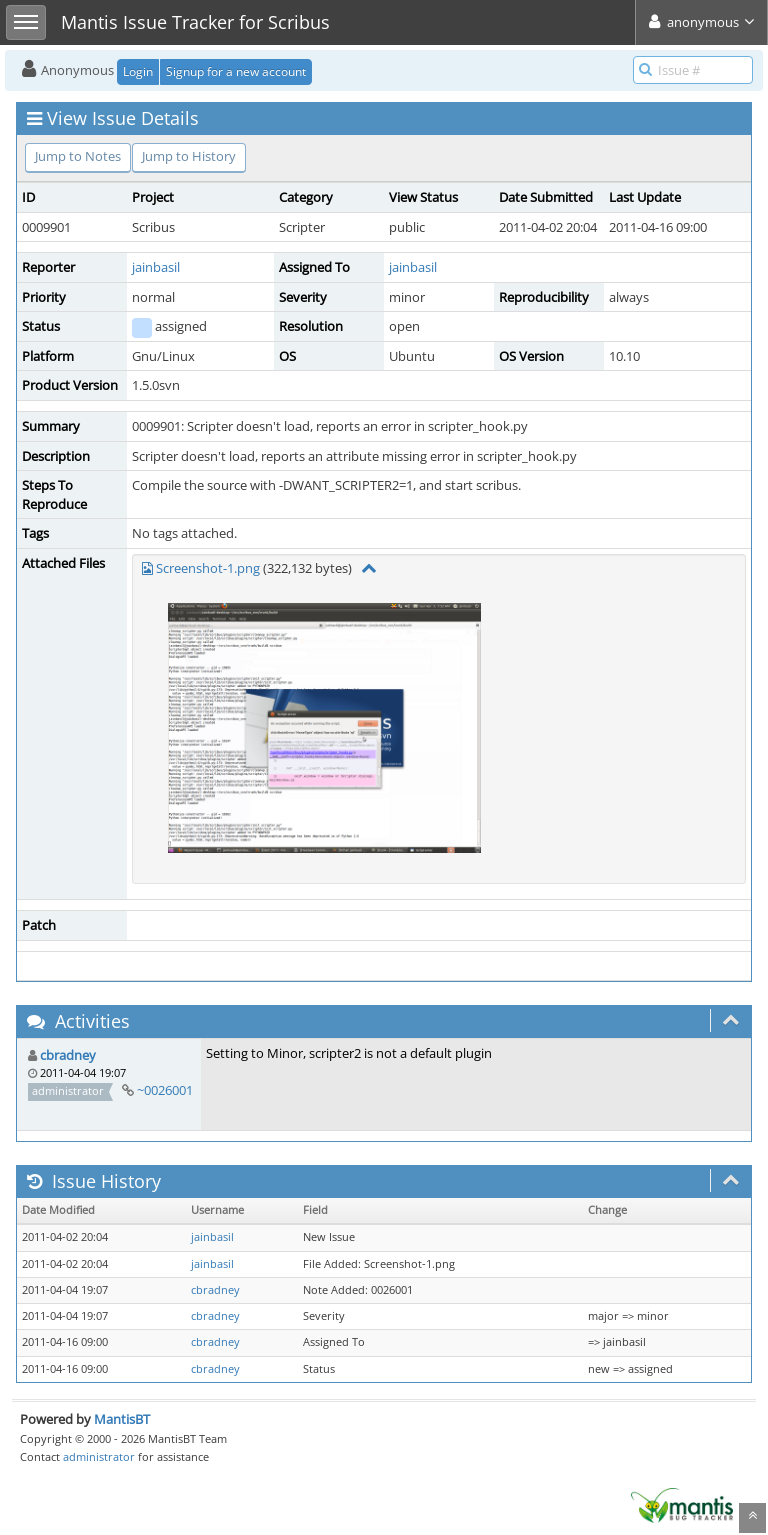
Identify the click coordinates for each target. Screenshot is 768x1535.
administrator (99, 1456)
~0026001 (165, 1090)
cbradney (68, 1055)
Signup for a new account (236, 71)
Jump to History (189, 156)
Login (138, 71)
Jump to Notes (78, 156)
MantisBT (122, 1419)
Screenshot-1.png (208, 568)
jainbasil (156, 267)
